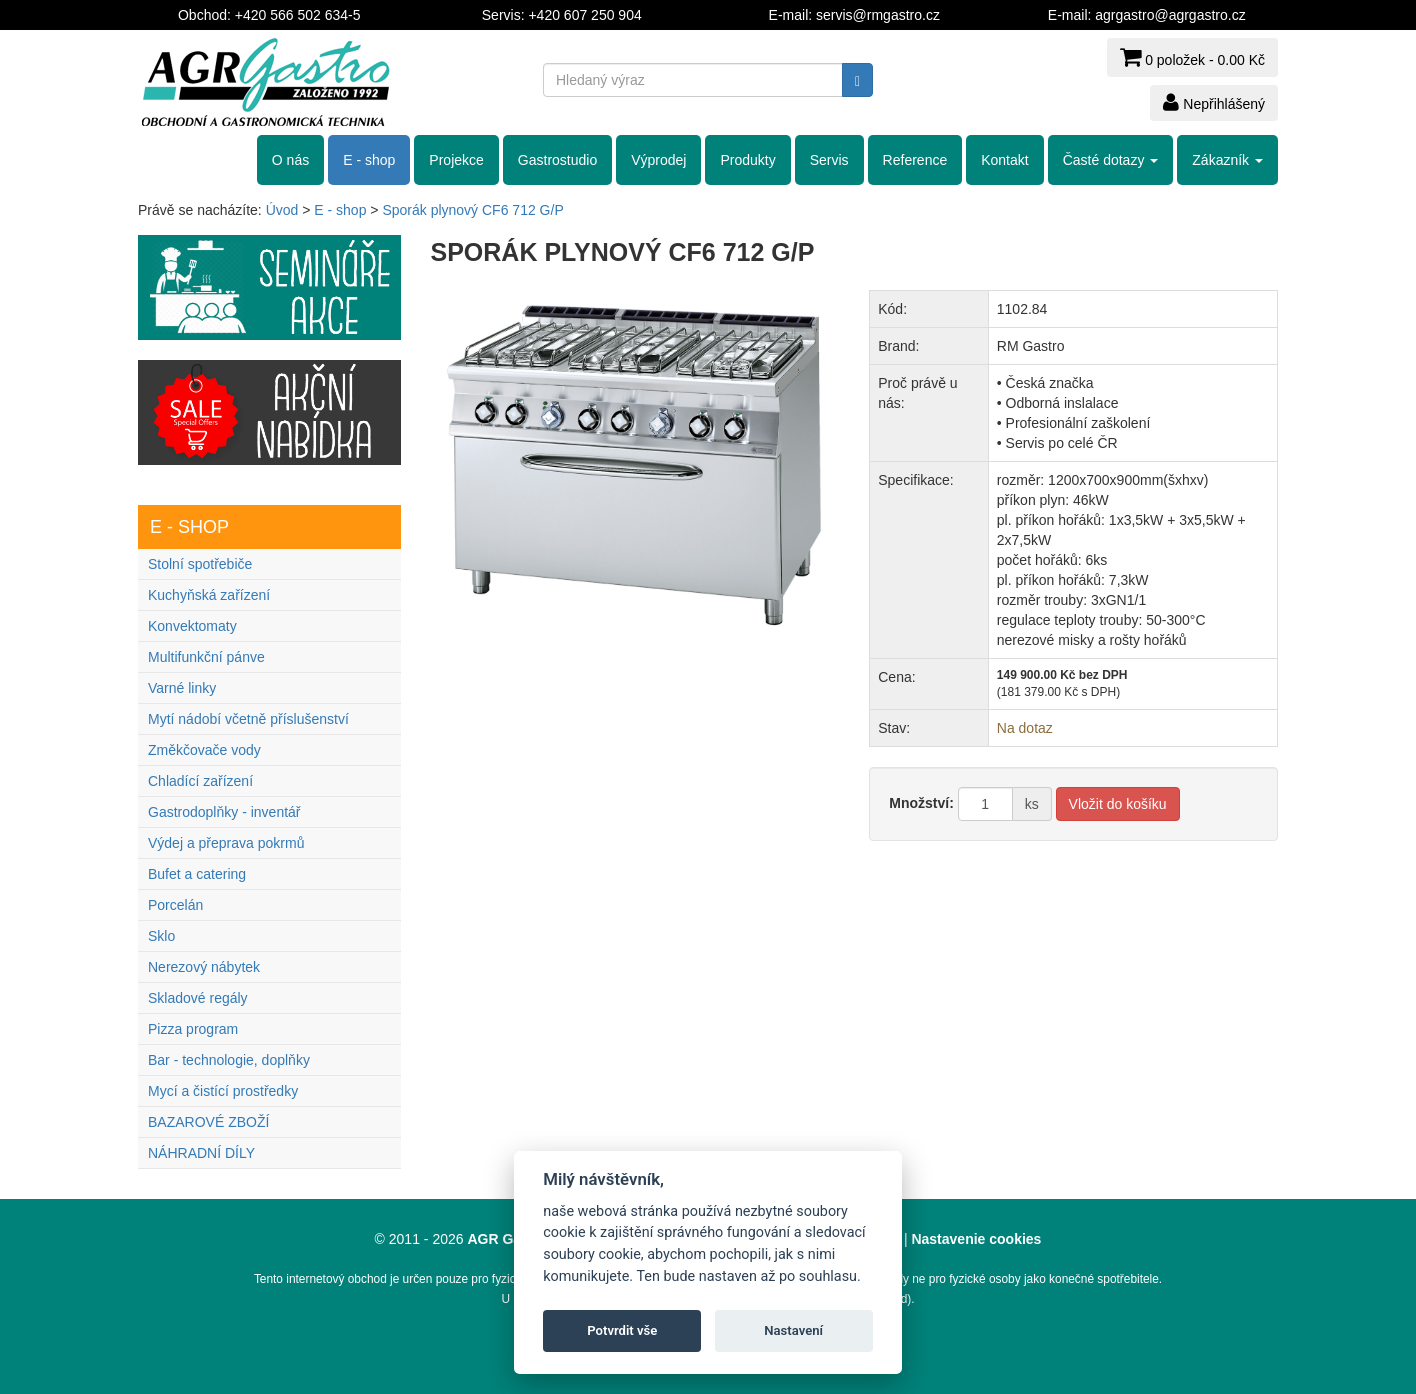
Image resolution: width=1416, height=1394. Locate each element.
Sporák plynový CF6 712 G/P (472, 210)
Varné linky (182, 688)
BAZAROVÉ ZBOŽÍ (208, 1122)
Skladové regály (198, 998)
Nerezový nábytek (204, 967)
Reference (915, 160)
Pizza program (193, 1029)
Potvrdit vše (622, 1330)
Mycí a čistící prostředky (223, 1091)
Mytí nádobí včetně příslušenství (248, 719)
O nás (290, 160)
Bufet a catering (197, 874)
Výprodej (658, 160)
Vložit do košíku (1118, 804)
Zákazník (1227, 160)
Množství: (921, 803)
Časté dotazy (1111, 160)
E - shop (369, 160)
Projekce (456, 160)
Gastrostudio (557, 160)
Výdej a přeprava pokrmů (226, 843)
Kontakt (1004, 160)
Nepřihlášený (1214, 102)
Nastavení (793, 1330)
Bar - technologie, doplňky (229, 1060)
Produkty (747, 160)
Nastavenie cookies (976, 1239)
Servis (829, 160)
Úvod (282, 210)
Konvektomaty (192, 626)
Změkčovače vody (204, 750)
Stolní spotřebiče (200, 564)
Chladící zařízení (200, 781)
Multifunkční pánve (206, 657)
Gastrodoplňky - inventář (224, 812)
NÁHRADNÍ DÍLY (201, 1153)
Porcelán (175, 905)
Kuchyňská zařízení (209, 595)
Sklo (161, 936)
